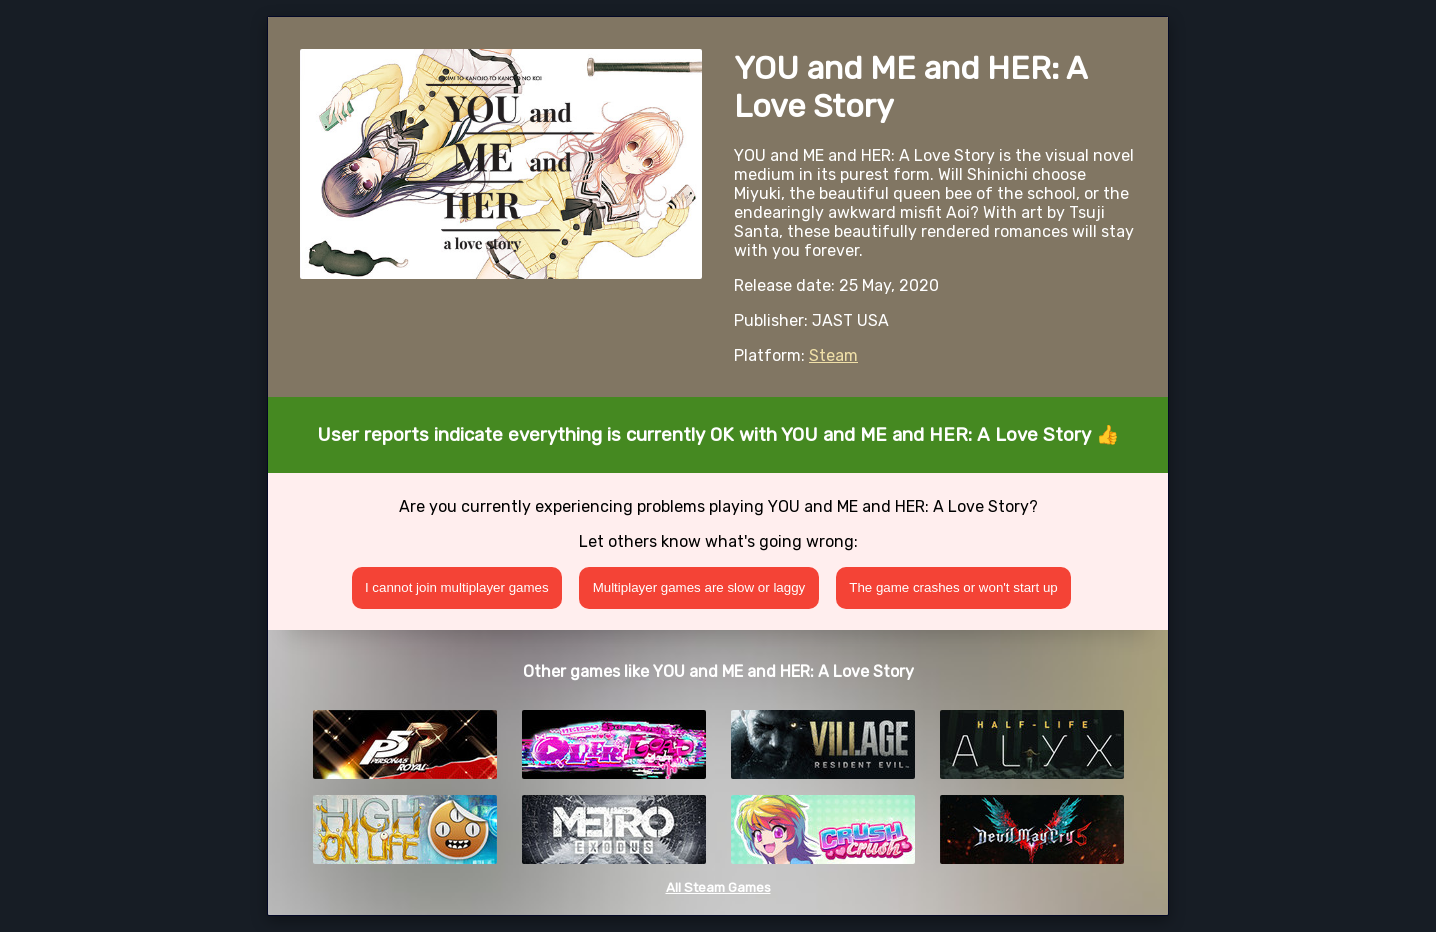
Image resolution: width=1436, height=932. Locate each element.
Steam (833, 355)
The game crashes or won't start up (953, 587)
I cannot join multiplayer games (457, 587)
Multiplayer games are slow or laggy (699, 587)
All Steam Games (718, 887)
